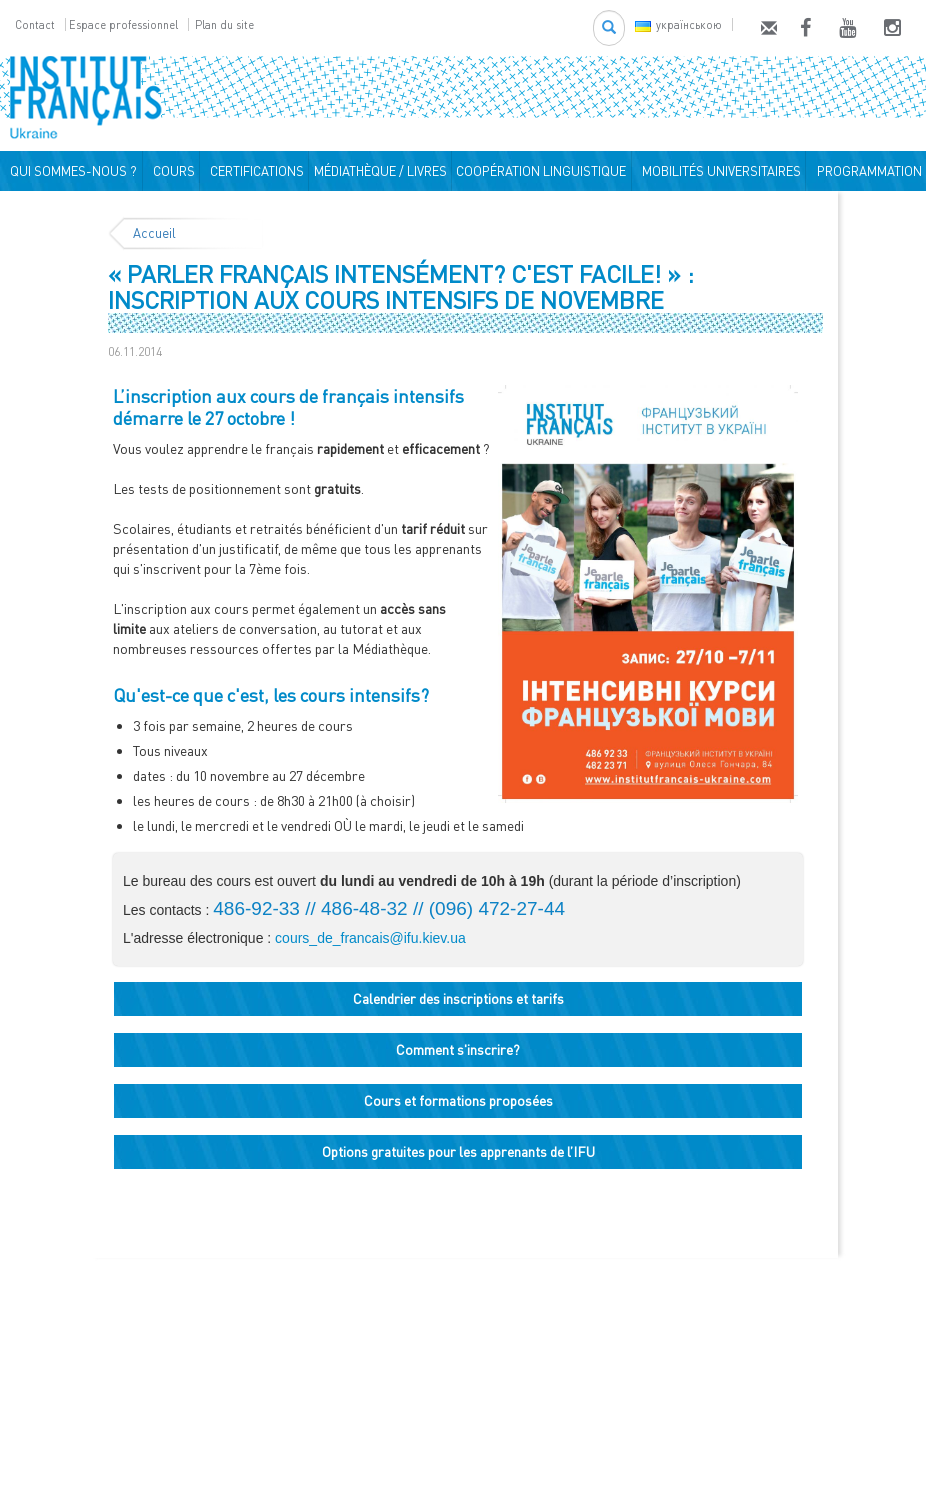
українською (678, 24)
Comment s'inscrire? (458, 1049)
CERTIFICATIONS (254, 171)
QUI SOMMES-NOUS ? (70, 171)
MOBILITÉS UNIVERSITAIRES (718, 171)
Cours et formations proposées (458, 1100)
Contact (35, 24)
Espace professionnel (123, 24)
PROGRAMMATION (866, 171)
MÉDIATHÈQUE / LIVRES (380, 171)
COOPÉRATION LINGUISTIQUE (541, 171)
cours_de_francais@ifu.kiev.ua (370, 938)
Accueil (154, 233)
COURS (171, 171)
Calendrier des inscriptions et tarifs (458, 998)
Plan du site (224, 24)
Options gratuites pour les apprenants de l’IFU (458, 1151)
